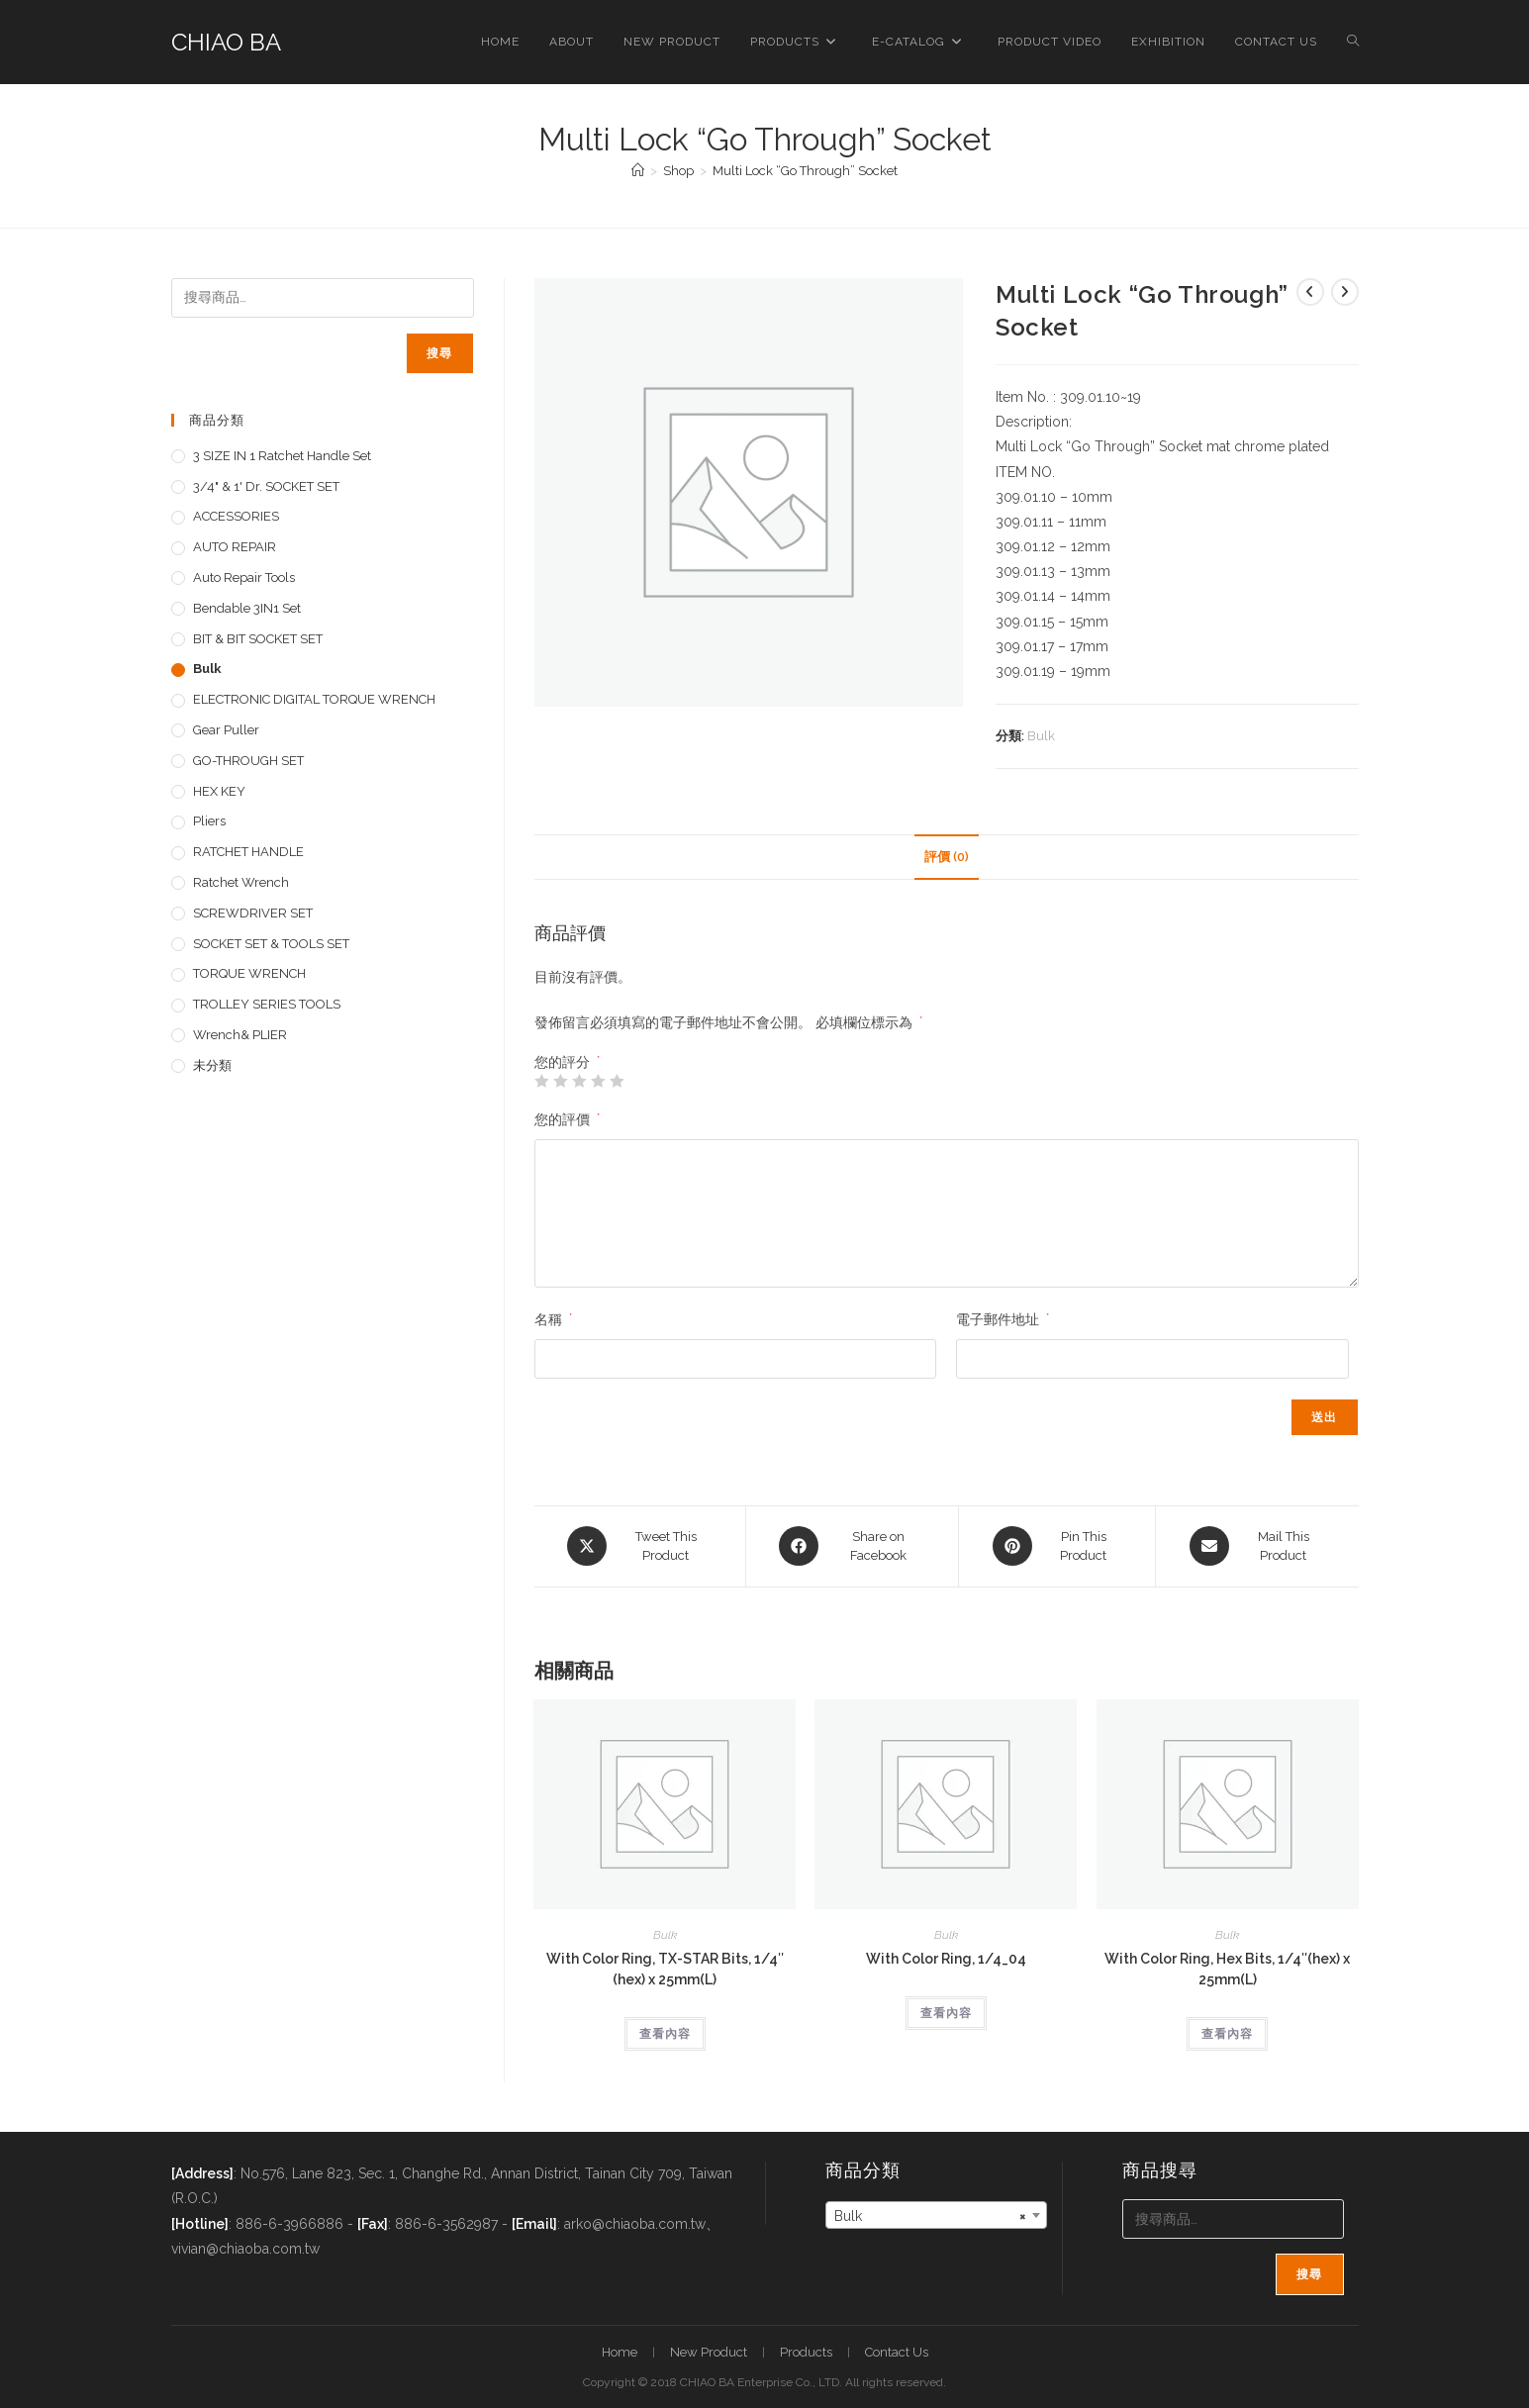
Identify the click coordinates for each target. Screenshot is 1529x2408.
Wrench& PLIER (240, 1034)
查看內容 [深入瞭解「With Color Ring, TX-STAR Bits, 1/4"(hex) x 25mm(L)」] (665, 2033)
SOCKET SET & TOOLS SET (271, 943)
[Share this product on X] (640, 1546)
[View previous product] (1310, 292)
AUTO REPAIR (234, 546)
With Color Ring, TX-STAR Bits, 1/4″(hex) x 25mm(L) (665, 1968)
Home (619, 2352)
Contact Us (896, 2352)
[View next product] (1345, 292)
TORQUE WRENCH (249, 973)
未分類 (212, 1065)
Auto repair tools (244, 577)
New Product (708, 2352)
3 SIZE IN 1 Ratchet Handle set (282, 455)
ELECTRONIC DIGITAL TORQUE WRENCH (314, 699)
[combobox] (936, 2214)
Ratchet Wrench (241, 882)
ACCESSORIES (236, 516)
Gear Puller (226, 729)
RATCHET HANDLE (248, 851)
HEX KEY (219, 791)
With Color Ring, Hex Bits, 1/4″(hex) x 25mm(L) (1227, 1968)
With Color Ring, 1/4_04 (946, 1958)
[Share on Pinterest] (1057, 1546)
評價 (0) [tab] (946, 856)
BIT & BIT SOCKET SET (258, 638)
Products (806, 2352)
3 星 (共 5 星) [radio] (579, 1081)
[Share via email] (1257, 1546)
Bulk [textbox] (930, 2215)
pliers (209, 821)
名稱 (553, 1319)
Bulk (1041, 735)
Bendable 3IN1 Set (247, 608)
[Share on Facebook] (852, 1546)
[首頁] (637, 170)
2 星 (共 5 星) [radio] (560, 1081)
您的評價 (567, 1119)
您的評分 (567, 1062)
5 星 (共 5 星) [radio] (616, 1081)
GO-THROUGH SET (248, 760)
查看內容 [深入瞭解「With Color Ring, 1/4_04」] (946, 2012)
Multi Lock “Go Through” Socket (805, 170)
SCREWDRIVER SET (253, 913)
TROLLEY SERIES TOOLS (266, 1004)
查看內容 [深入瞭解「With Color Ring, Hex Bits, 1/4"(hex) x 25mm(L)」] (1227, 2033)
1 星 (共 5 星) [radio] (541, 1081)
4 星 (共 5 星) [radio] (598, 1081)
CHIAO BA (226, 42)
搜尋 (439, 353)
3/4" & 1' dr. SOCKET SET (266, 486)
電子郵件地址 (1002, 1319)
